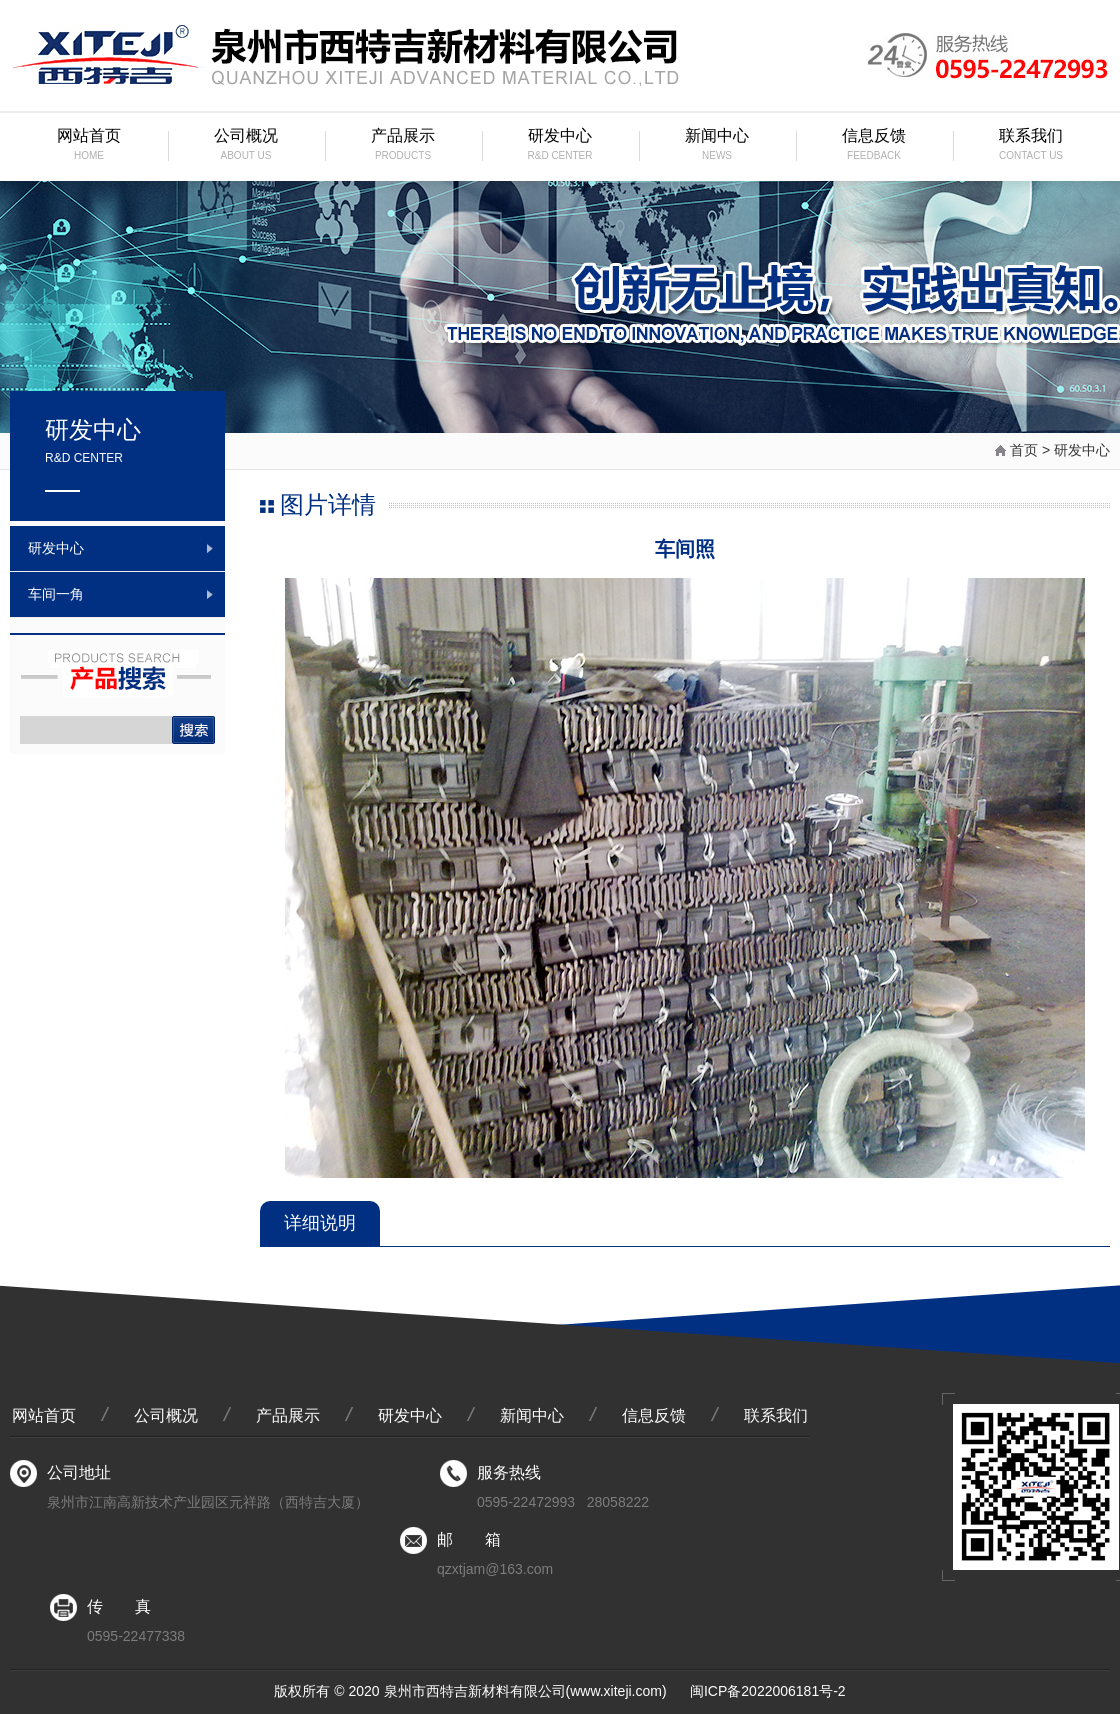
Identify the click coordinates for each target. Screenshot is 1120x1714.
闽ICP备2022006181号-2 (768, 1691)
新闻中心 (717, 146)
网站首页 (89, 146)
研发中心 (560, 146)
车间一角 (56, 594)
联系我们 (1031, 146)
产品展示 (403, 146)
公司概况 (246, 146)
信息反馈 (874, 146)
